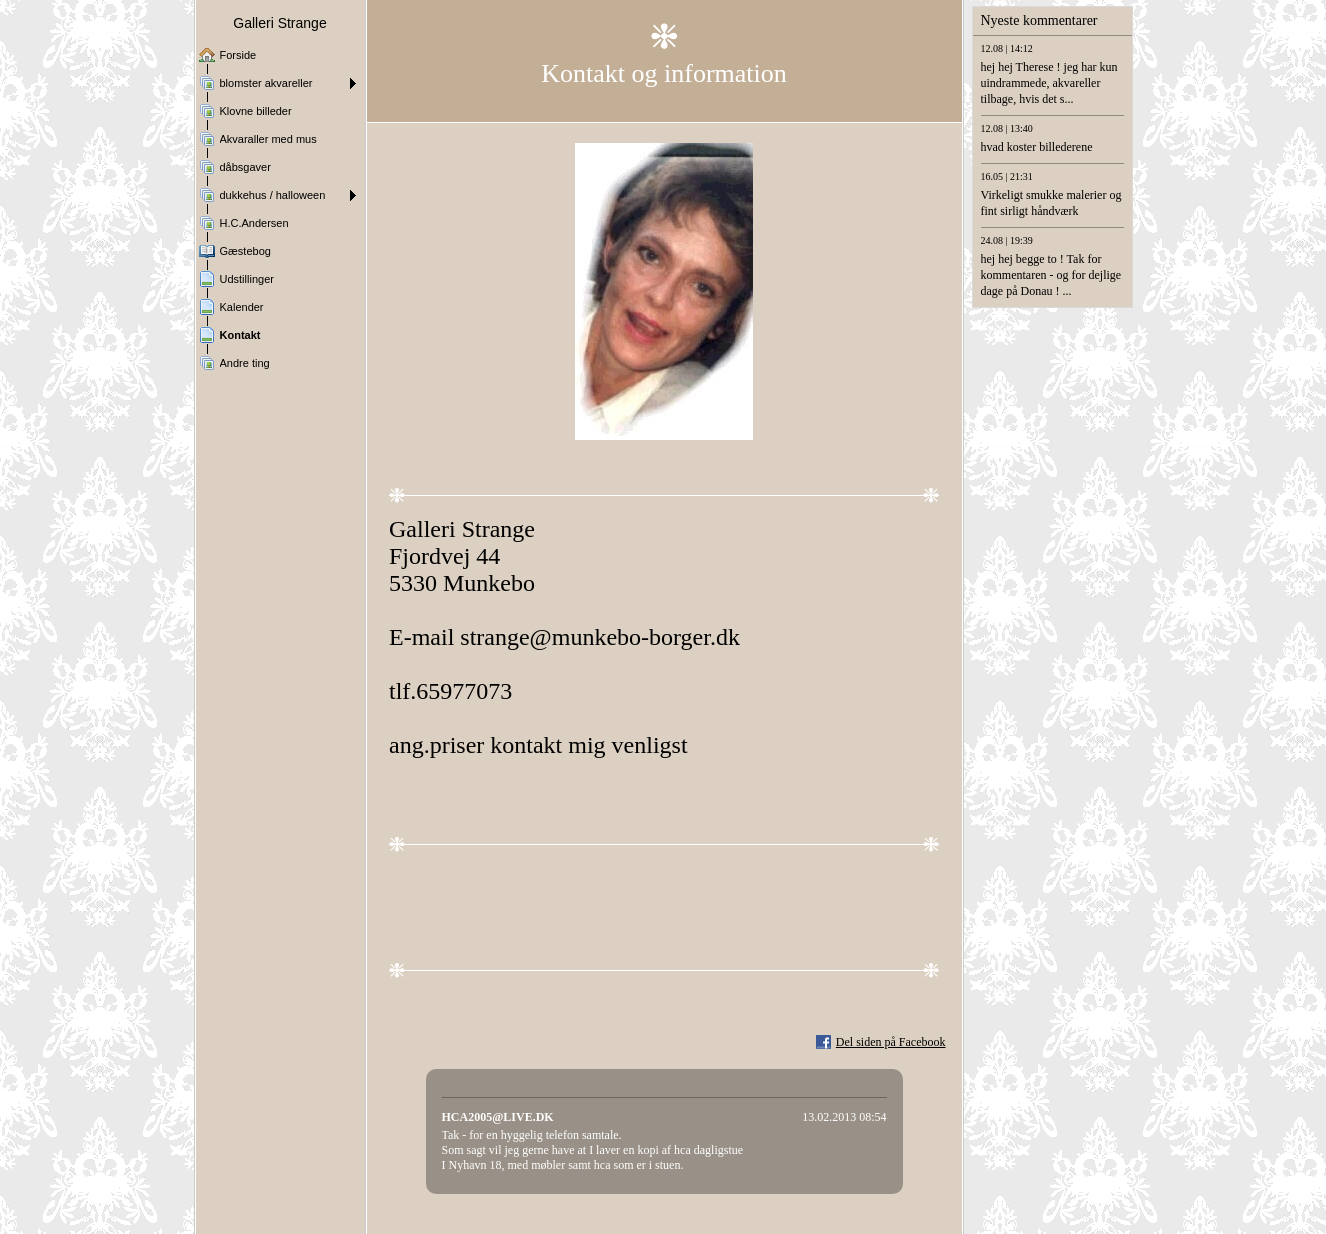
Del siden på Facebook (891, 1042)
